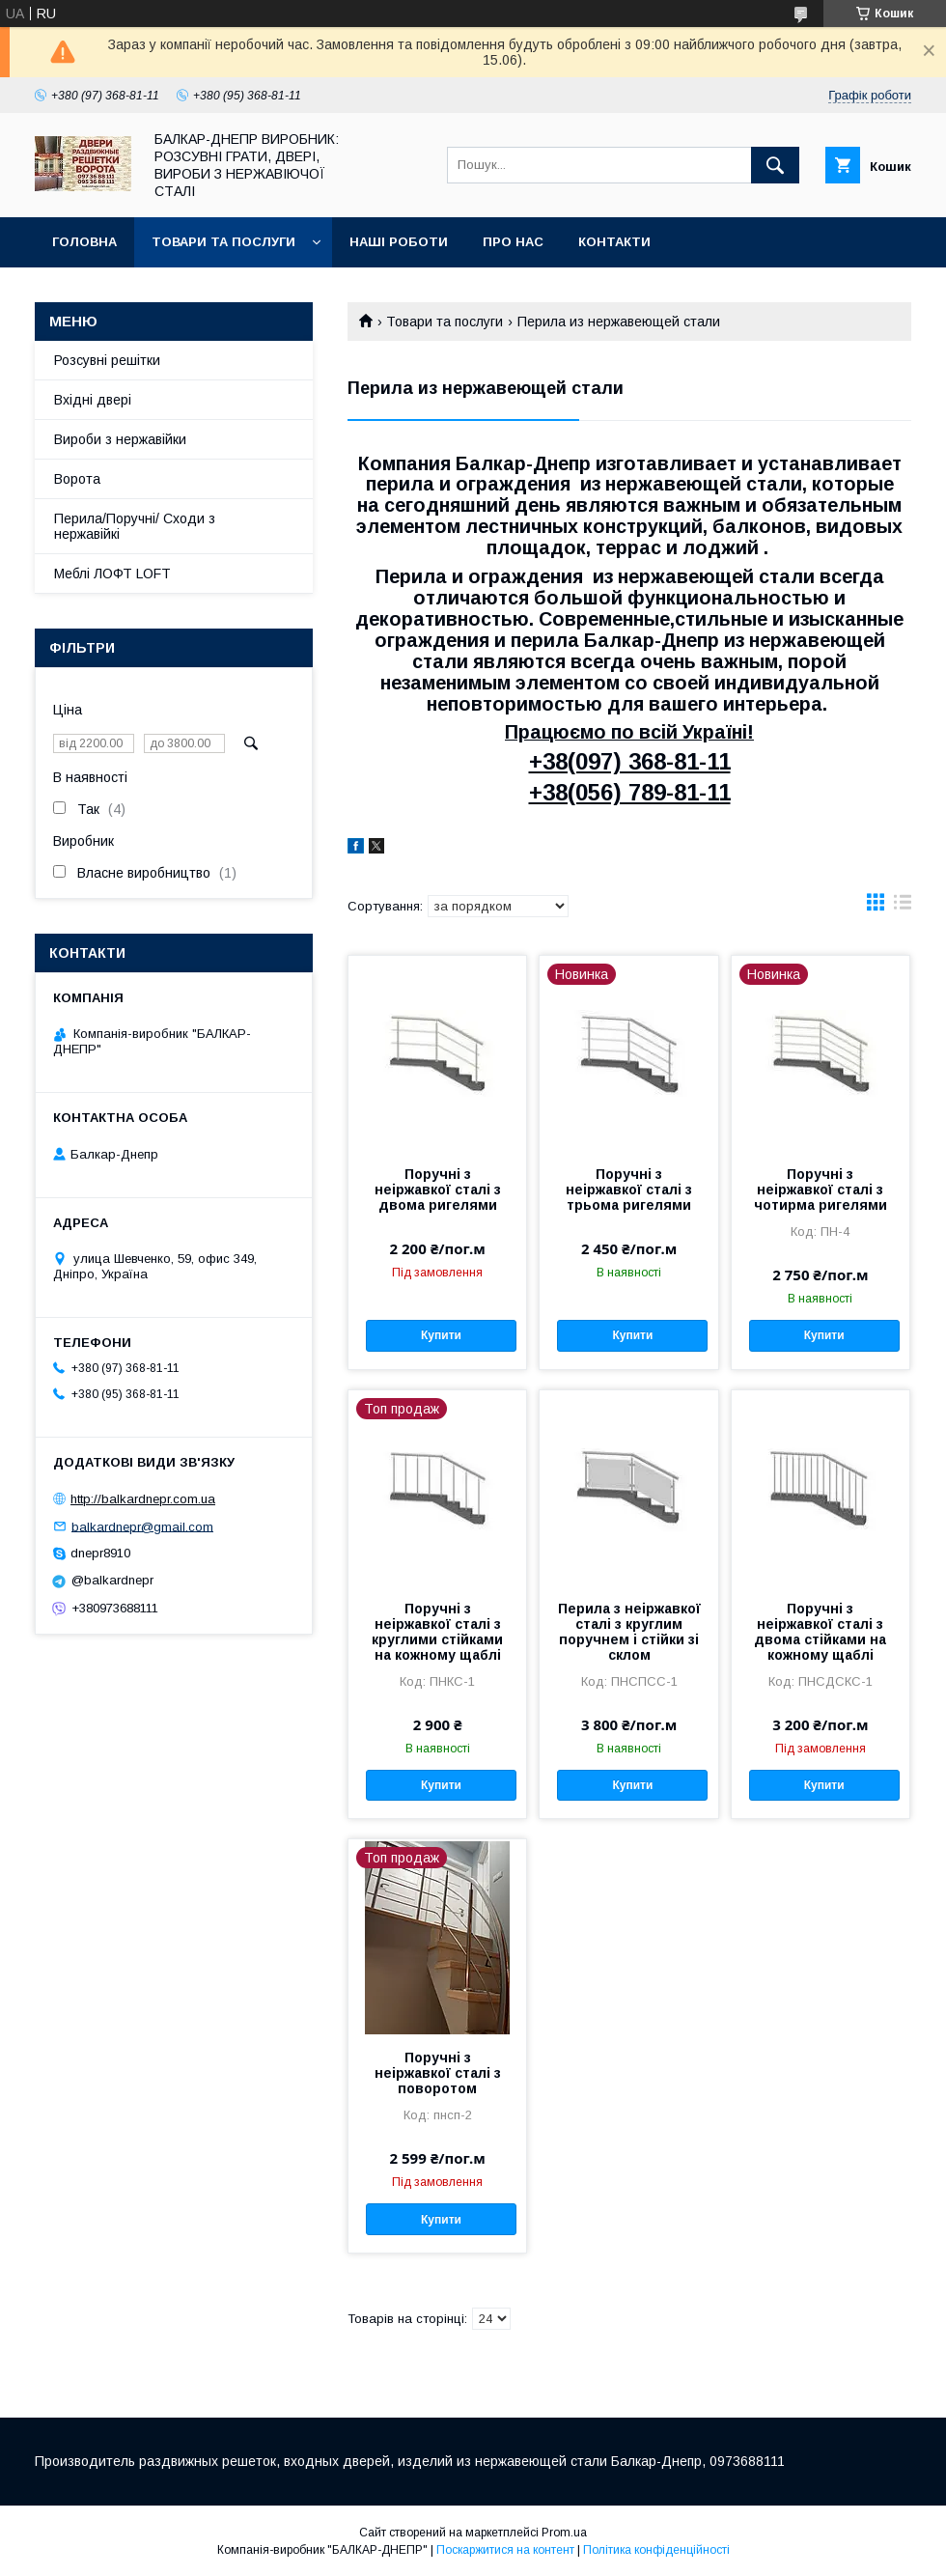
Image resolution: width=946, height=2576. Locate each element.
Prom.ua (564, 2532)
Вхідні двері (92, 399)
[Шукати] (775, 165)
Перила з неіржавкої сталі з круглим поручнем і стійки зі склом (629, 1632)
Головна (84, 242)
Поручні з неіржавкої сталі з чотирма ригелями (820, 1189)
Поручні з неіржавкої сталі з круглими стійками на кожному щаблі (437, 1632)
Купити (441, 1335)
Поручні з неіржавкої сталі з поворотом (438, 2073)
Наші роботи (398, 242)
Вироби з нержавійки (120, 439)
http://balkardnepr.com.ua (142, 1499)
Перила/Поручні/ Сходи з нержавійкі (134, 526)
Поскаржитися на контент (505, 2550)
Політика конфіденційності (656, 2550)
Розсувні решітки (107, 360)
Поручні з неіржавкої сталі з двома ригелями (438, 1189)
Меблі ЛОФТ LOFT (112, 573)
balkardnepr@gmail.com (142, 1526)
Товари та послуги (223, 242)
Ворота (77, 479)
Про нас (513, 242)
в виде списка (902, 906)
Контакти (614, 242)
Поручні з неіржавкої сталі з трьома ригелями (629, 1189)
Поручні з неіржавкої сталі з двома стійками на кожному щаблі (820, 1632)
